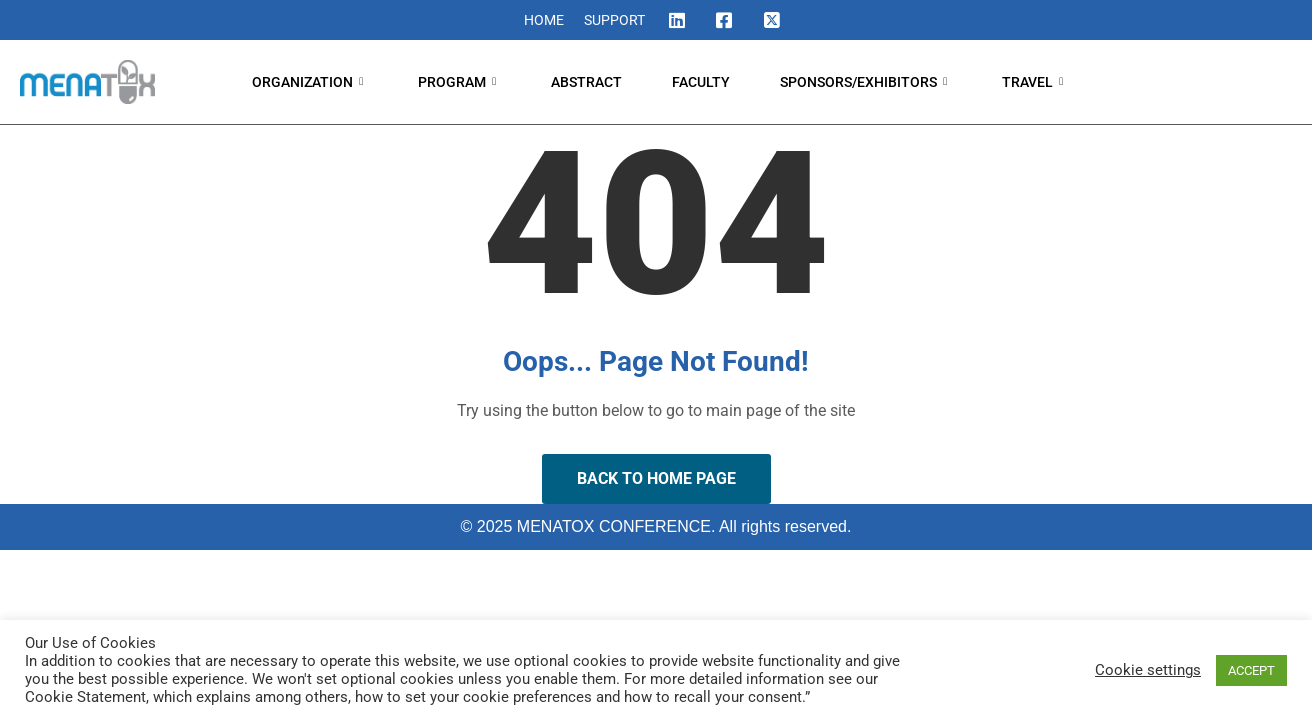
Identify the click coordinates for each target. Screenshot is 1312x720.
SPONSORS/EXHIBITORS (866, 82)
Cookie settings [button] (1148, 670)
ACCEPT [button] (1251, 670)
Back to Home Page (656, 478)
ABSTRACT (586, 82)
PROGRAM (459, 82)
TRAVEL (1035, 82)
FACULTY (701, 82)
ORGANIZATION (310, 82)
